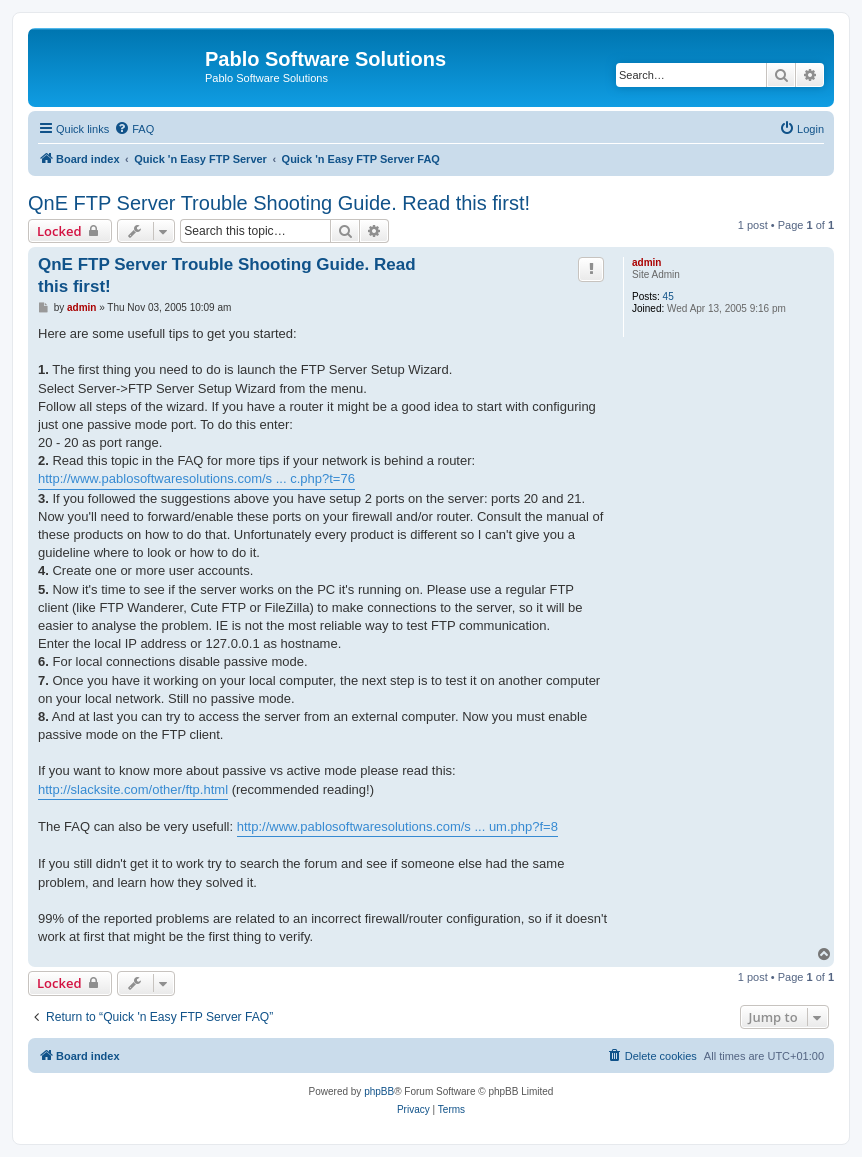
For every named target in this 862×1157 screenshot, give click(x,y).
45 (668, 296)
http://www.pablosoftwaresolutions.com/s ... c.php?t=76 (196, 478)
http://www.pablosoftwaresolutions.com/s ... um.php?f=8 (397, 826)
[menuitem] (134, 129)
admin (646, 262)
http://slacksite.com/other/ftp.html (133, 789)
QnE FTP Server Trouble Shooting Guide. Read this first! (279, 203)
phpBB (379, 1091)
